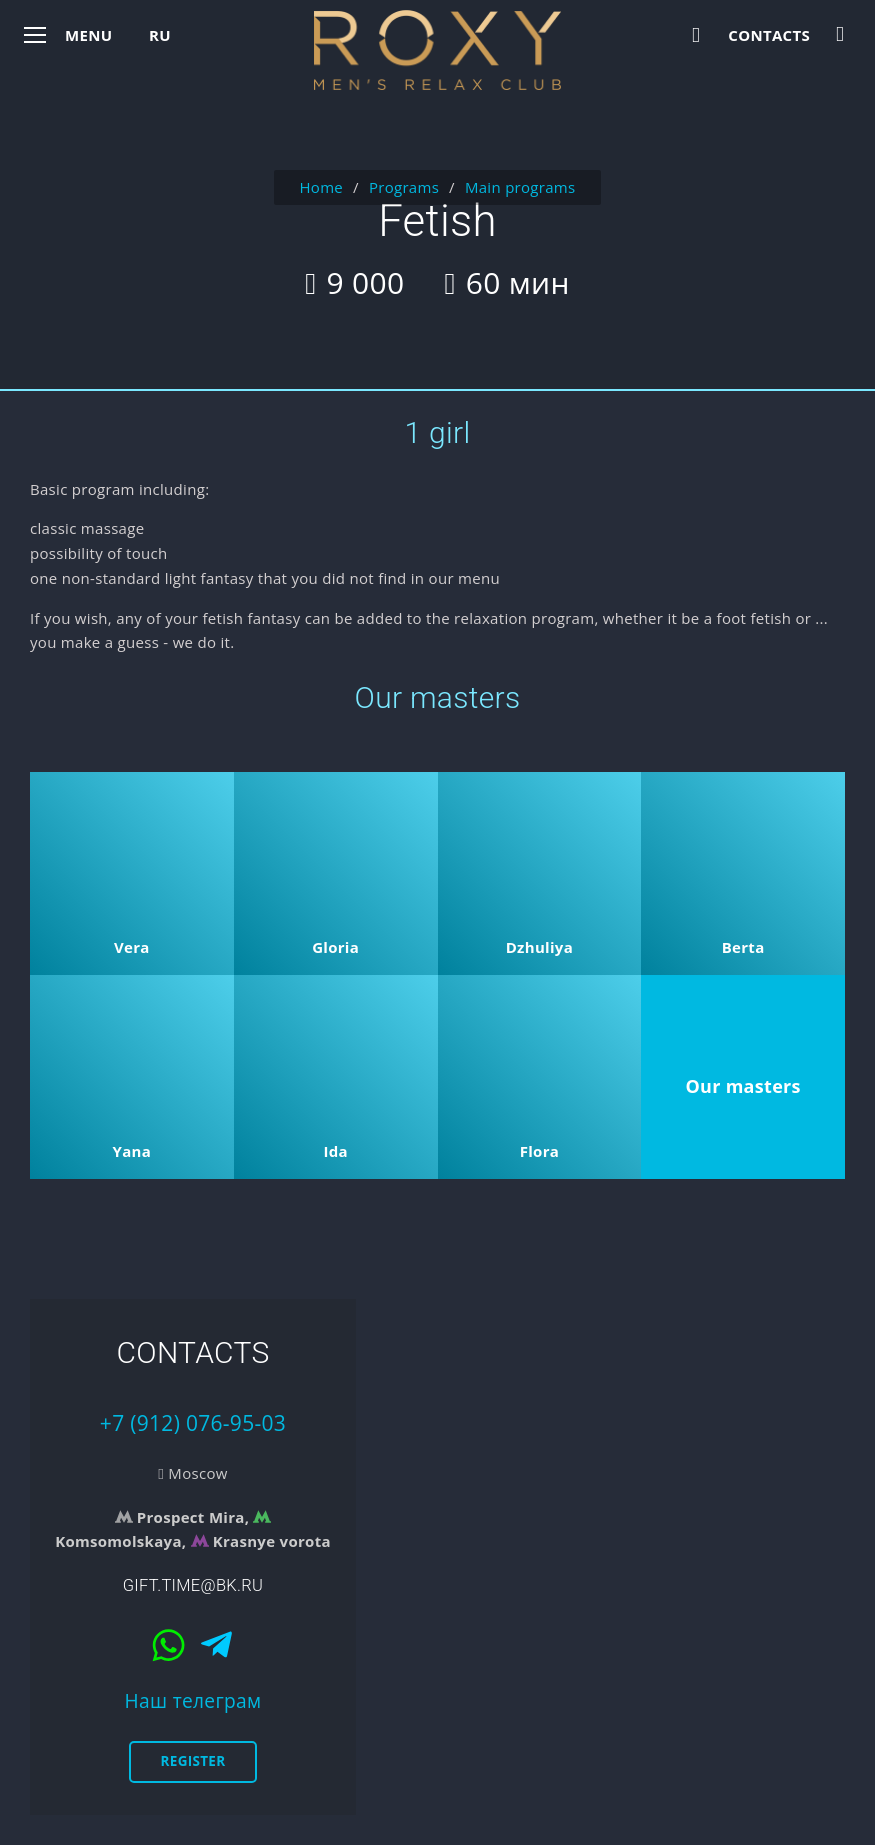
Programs (404, 187)
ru (160, 35)
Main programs (520, 187)
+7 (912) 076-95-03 (193, 1423)
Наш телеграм (193, 1700)
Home (321, 187)
